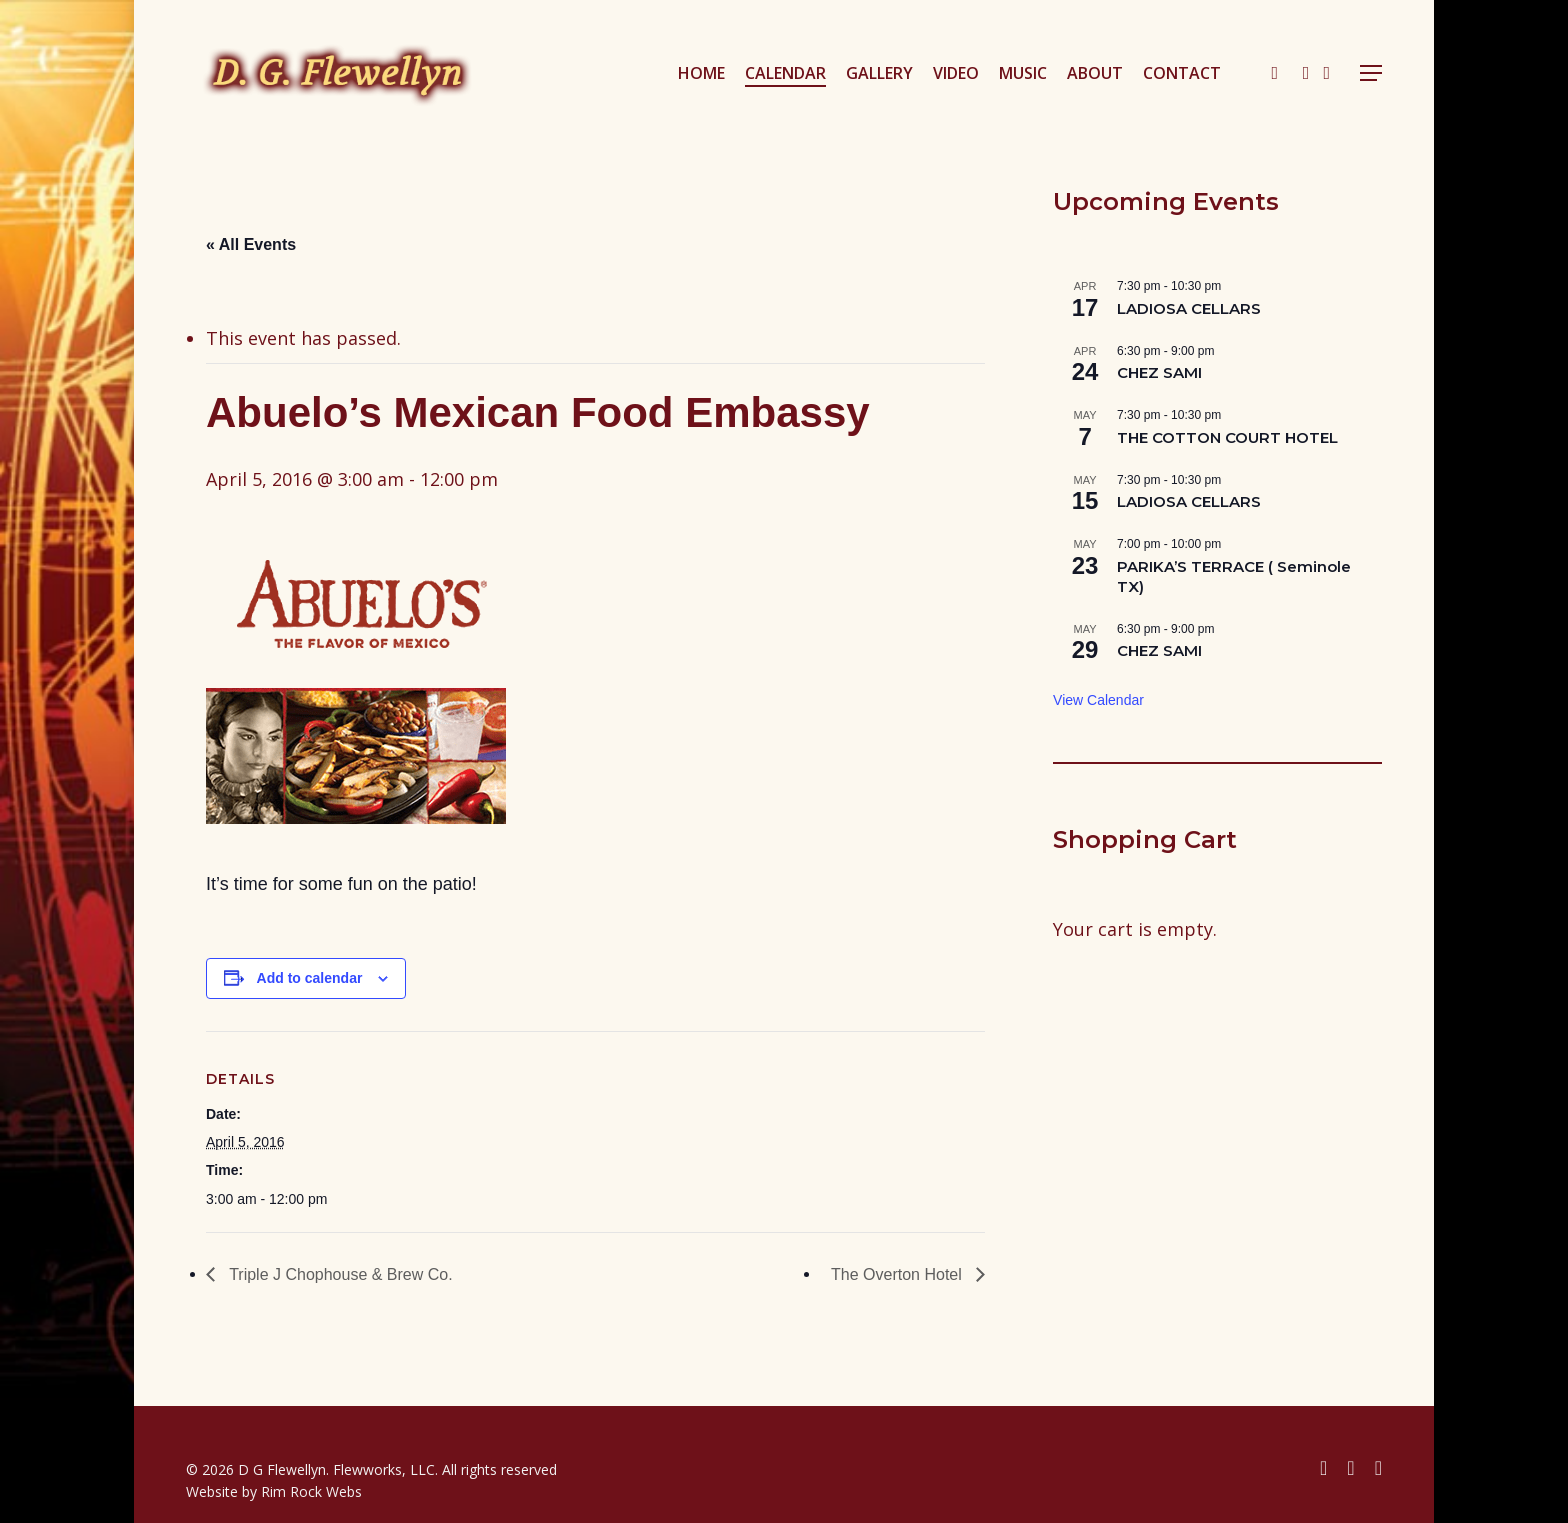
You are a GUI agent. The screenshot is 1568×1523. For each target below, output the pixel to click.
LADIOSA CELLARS (1189, 308)
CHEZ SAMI (1159, 372)
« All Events (251, 244)
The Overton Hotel (898, 1274)
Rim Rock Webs (311, 1491)
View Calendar (1098, 700)
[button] (1371, 73)
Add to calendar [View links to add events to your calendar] (310, 978)
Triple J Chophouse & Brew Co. (339, 1274)
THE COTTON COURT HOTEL (1227, 437)
